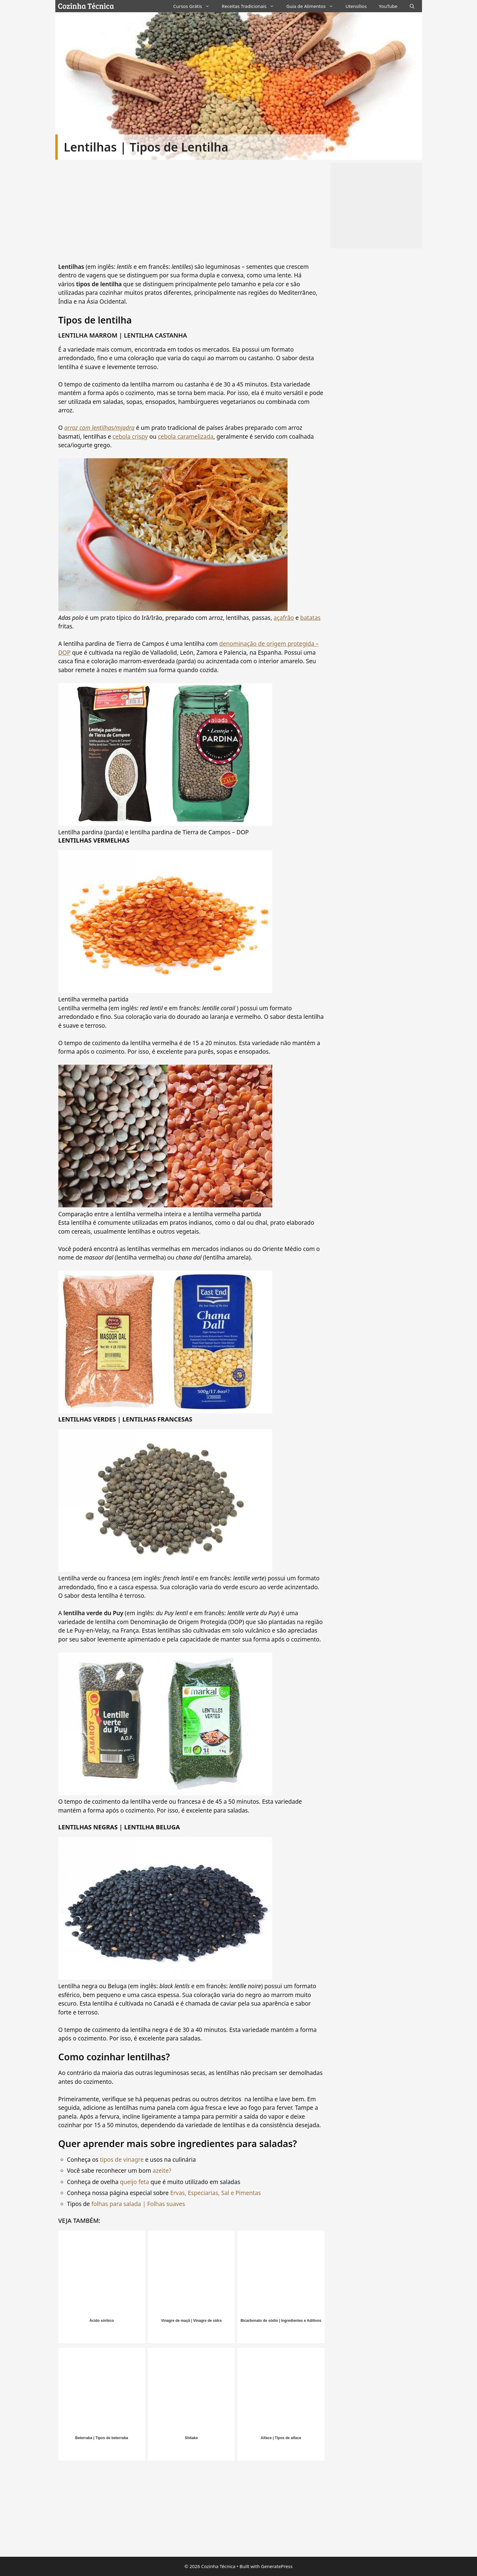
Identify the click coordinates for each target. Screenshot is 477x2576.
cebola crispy (130, 437)
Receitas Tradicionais (251, 6)
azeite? (161, 2171)
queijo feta (135, 2182)
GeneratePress (276, 2566)
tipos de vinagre (122, 2160)
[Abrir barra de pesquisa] (412, 6)
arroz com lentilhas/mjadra (99, 428)
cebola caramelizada (186, 437)
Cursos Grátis (194, 6)
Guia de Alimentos (312, 6)
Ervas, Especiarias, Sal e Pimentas (215, 2193)
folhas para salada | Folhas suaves (137, 2204)
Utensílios (356, 6)
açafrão (283, 618)
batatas (310, 618)
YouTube (388, 6)
